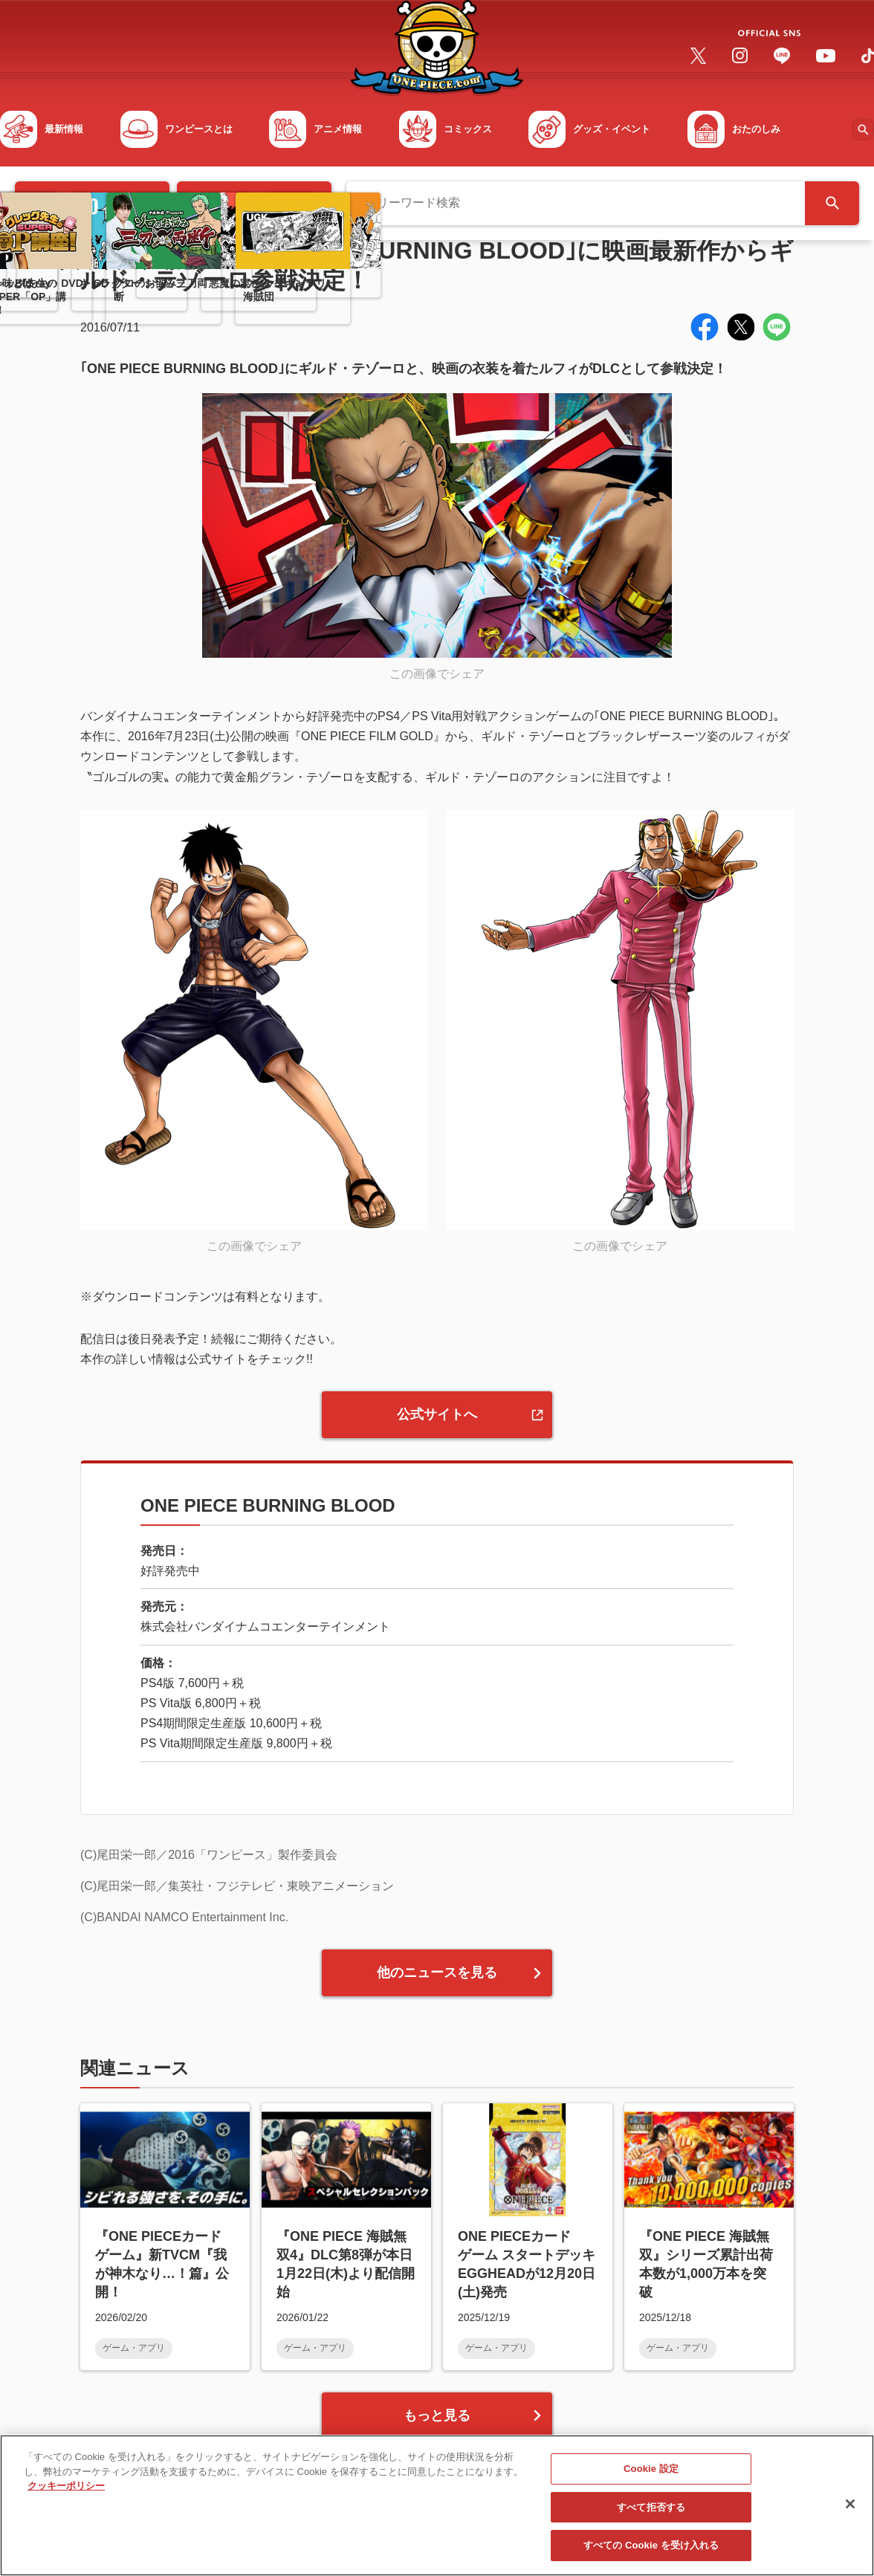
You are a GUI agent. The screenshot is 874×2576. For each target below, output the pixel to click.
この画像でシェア (437, 673)
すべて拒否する (651, 2513)
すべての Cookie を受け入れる (651, 2551)
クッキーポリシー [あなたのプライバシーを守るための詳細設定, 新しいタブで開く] (66, 2491)
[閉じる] (850, 2510)
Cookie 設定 (651, 2474)
